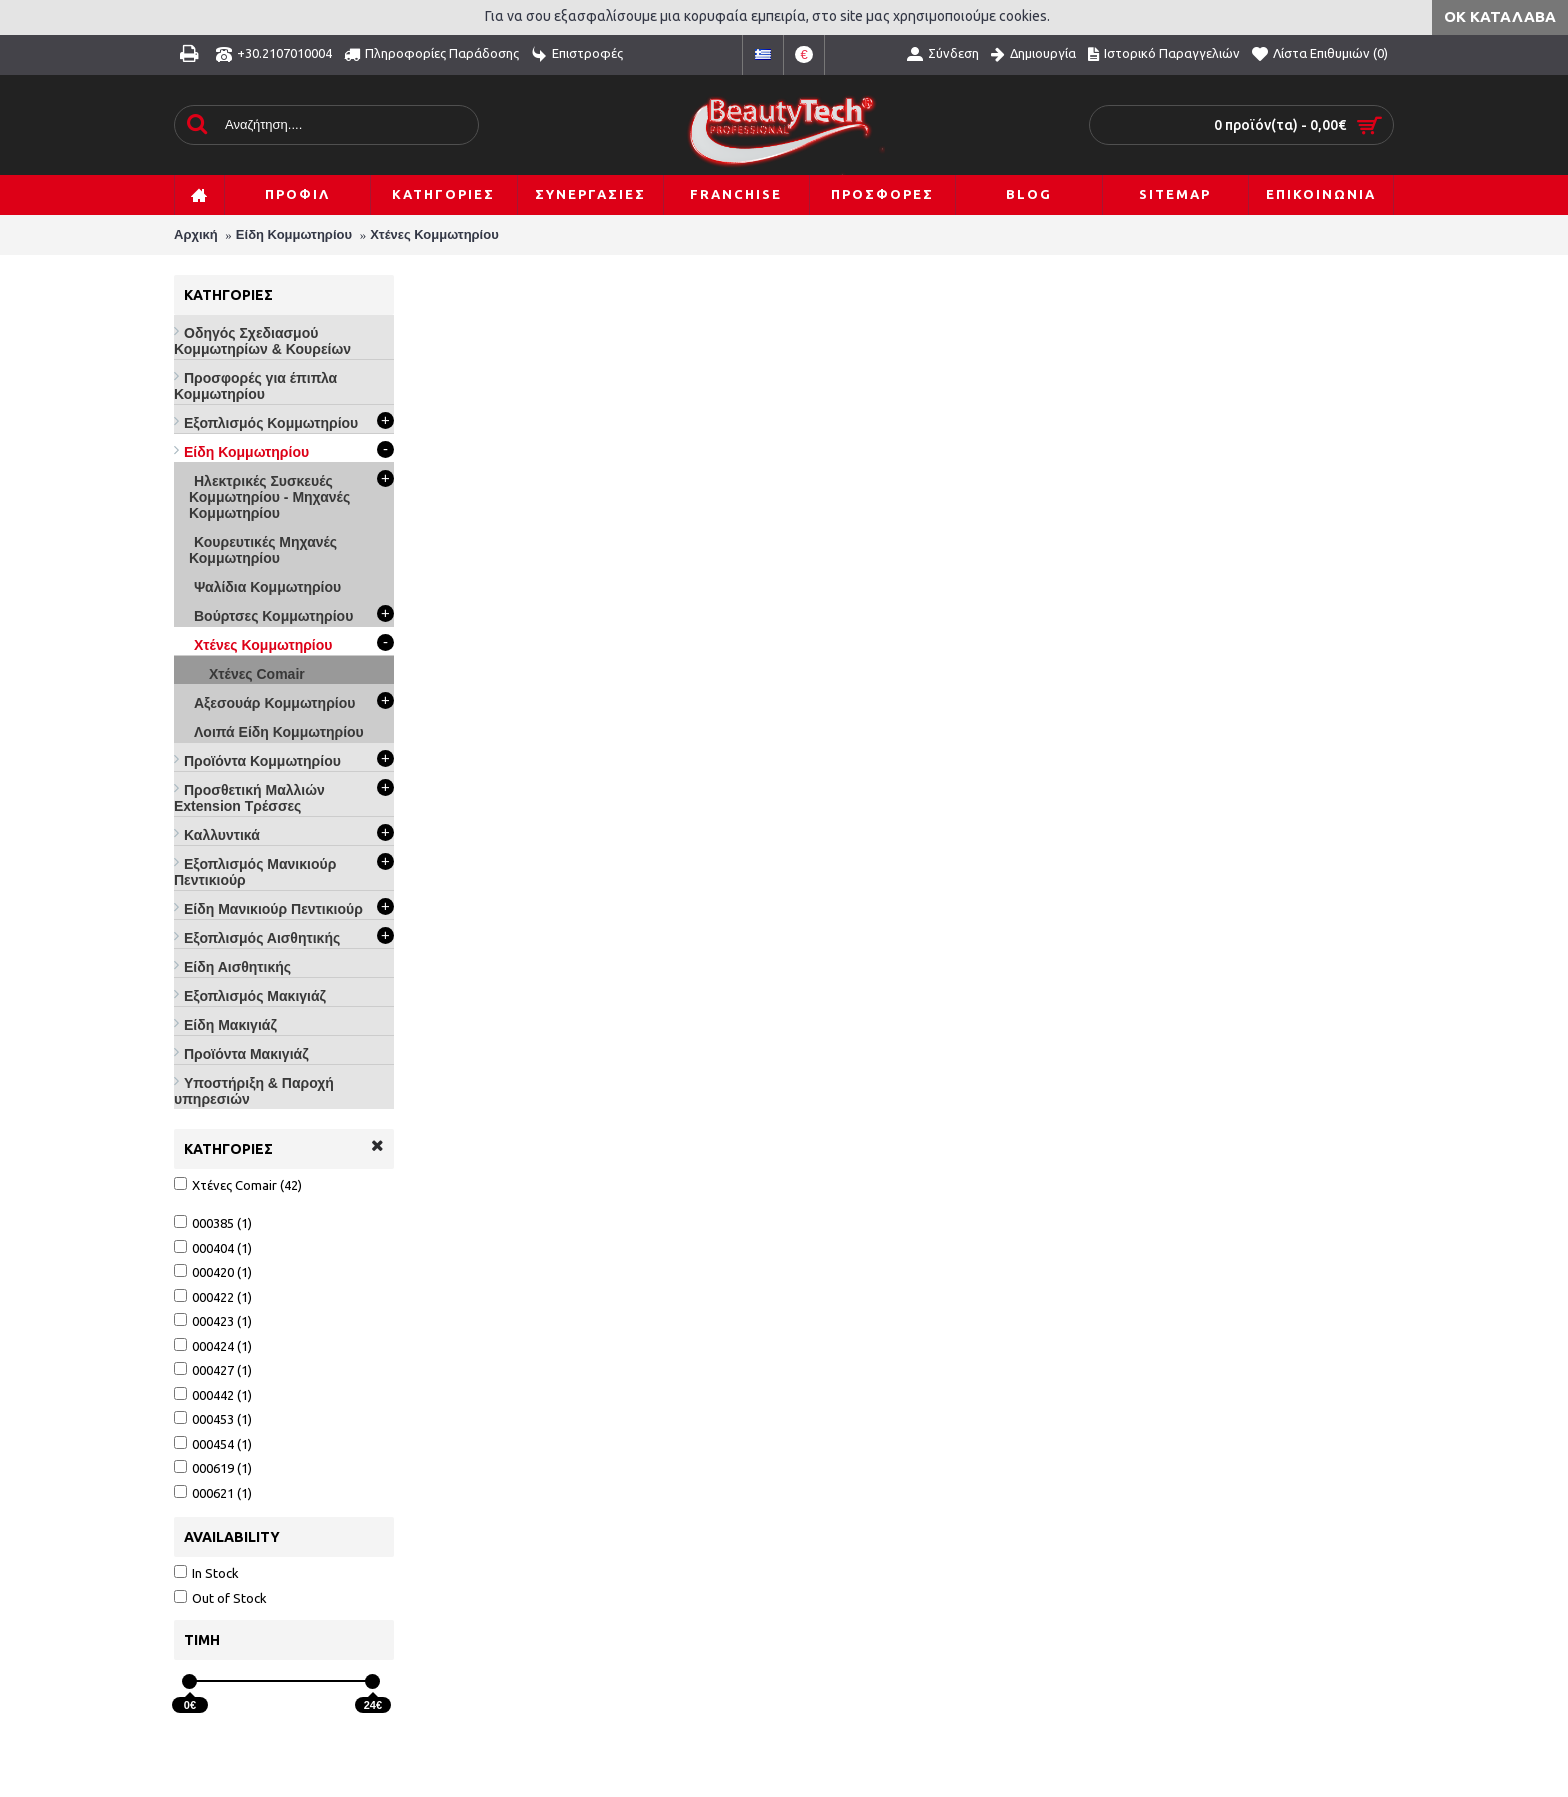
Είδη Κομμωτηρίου (294, 234)
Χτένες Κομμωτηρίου (434, 234)
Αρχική (196, 234)
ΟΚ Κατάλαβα (1500, 16)
